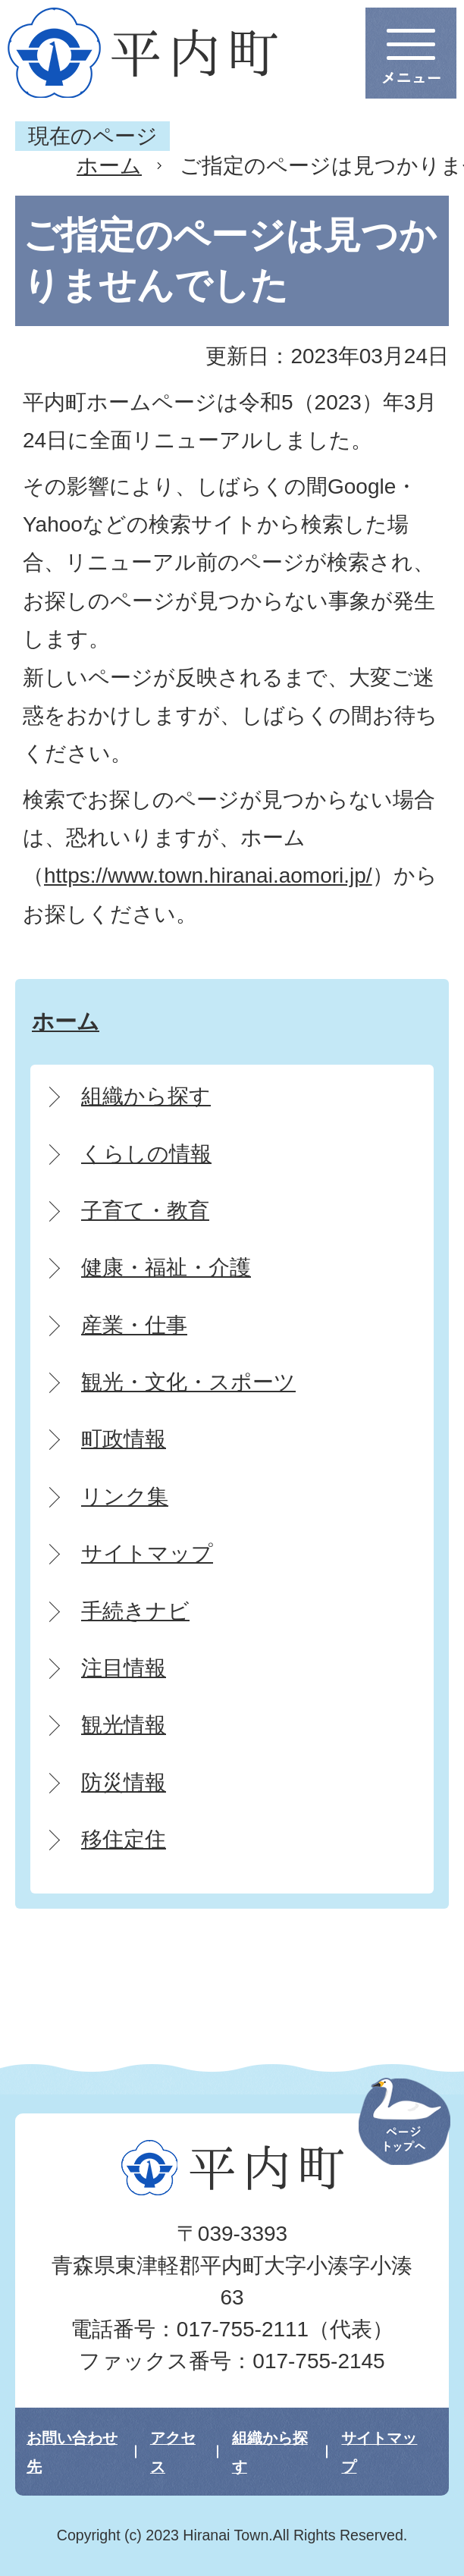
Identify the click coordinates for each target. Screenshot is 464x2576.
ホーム (109, 165)
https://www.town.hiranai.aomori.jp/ (208, 875)
